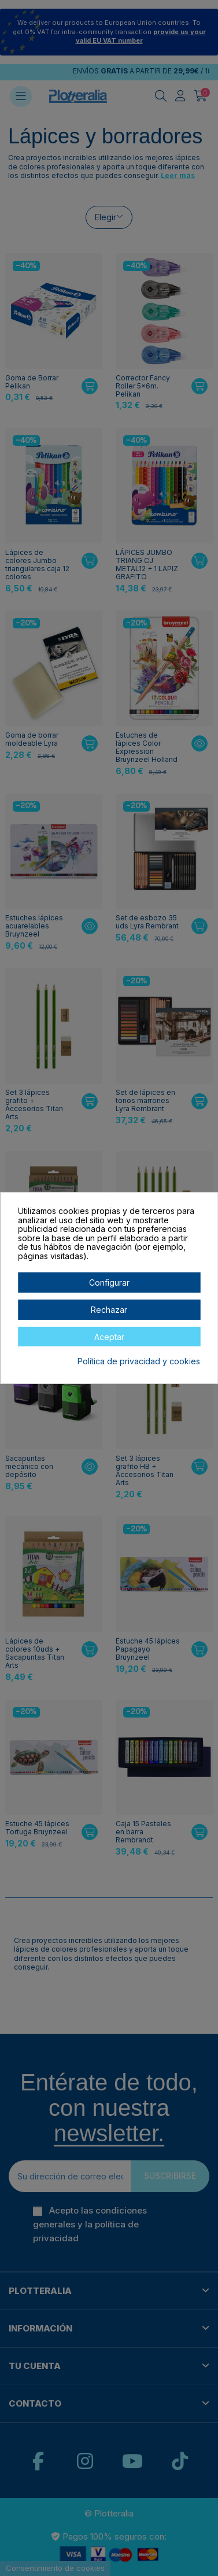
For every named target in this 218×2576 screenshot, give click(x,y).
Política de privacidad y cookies (138, 1361)
